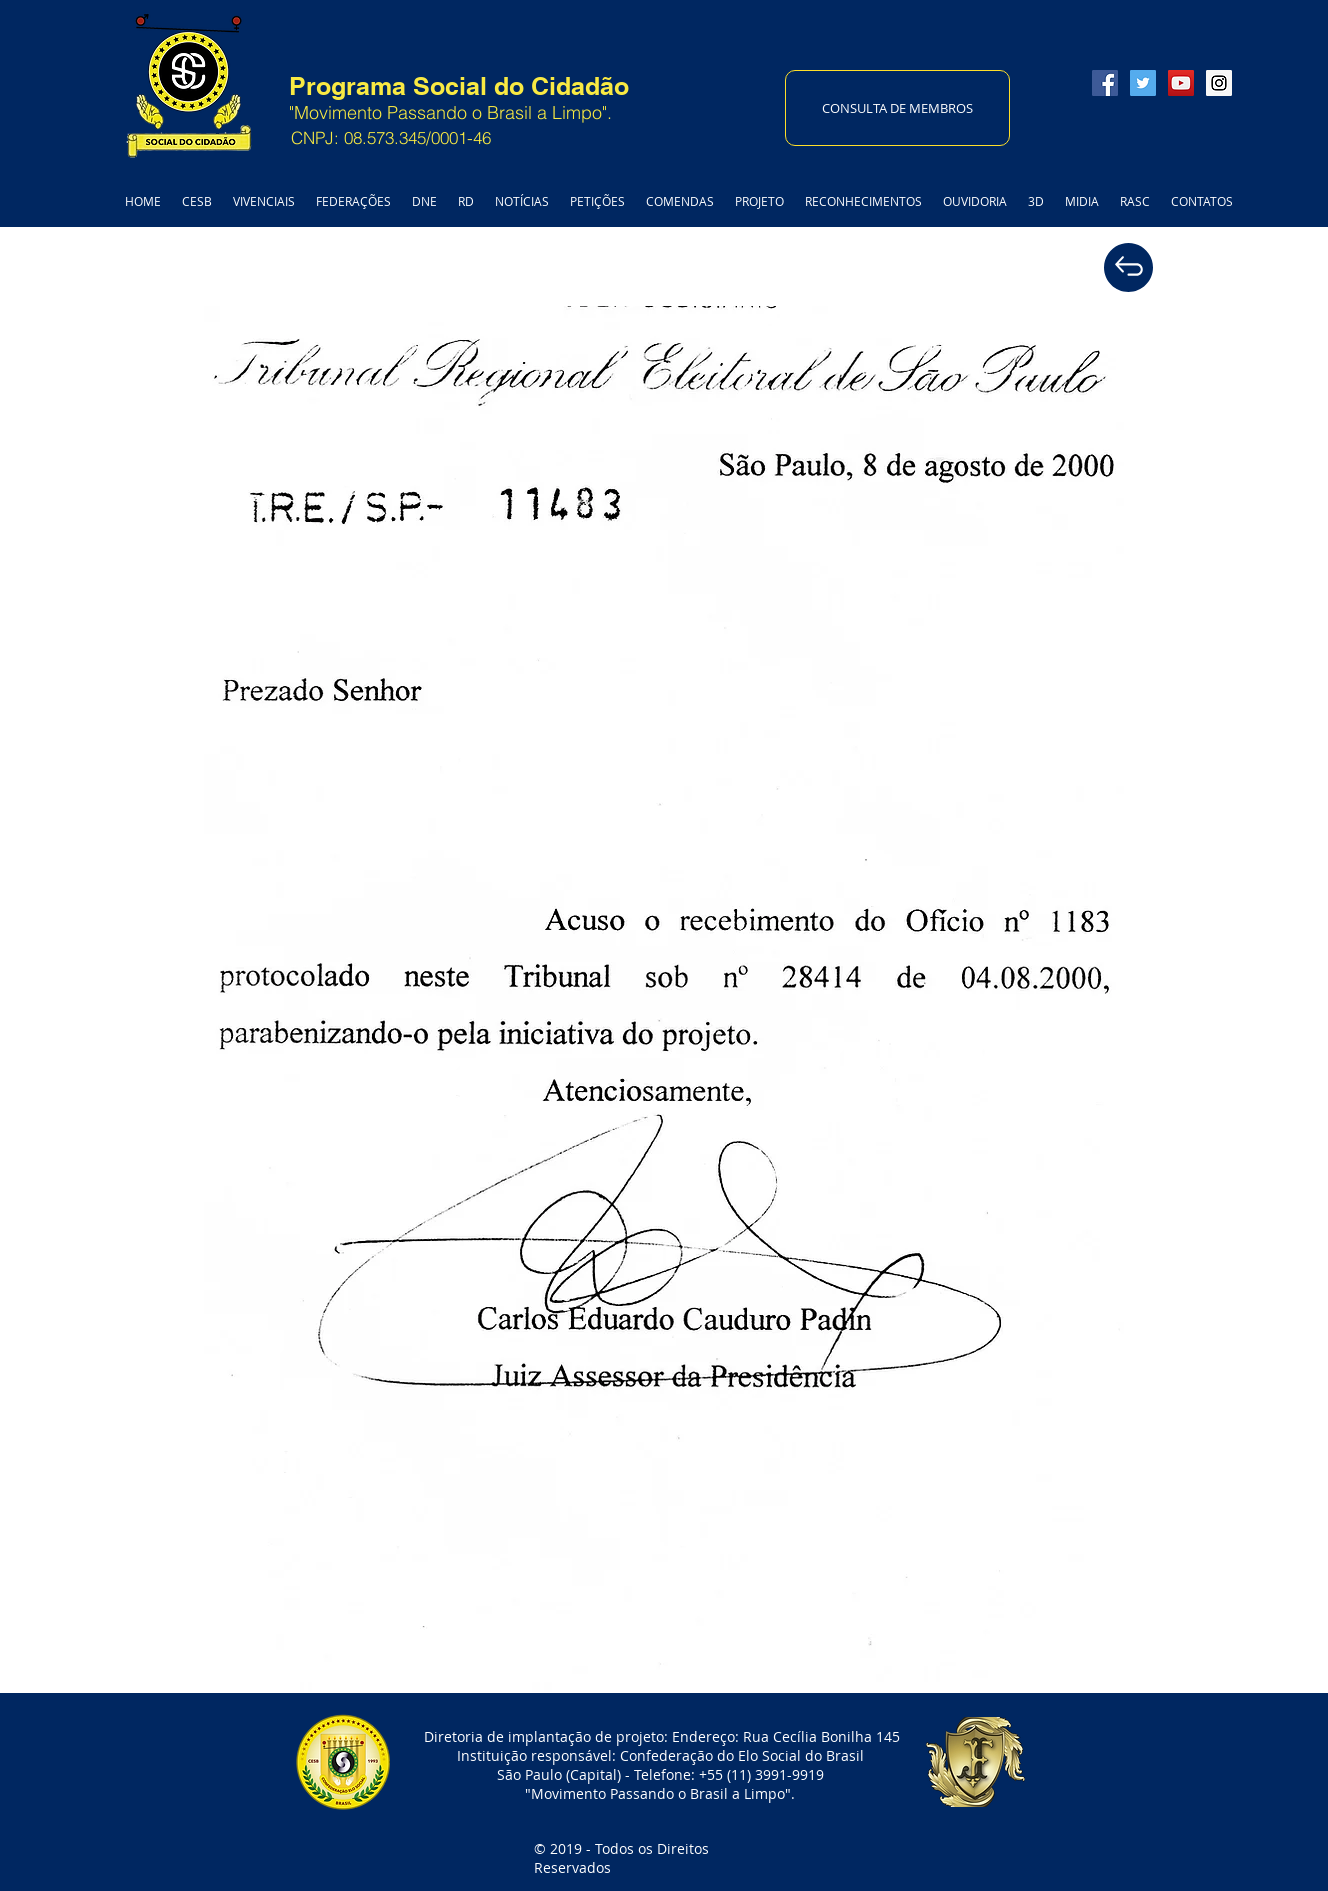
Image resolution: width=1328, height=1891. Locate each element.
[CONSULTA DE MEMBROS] (897, 108)
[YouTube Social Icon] (1181, 83)
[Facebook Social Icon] (1105, 83)
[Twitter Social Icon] (1143, 83)
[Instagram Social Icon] (1219, 83)
